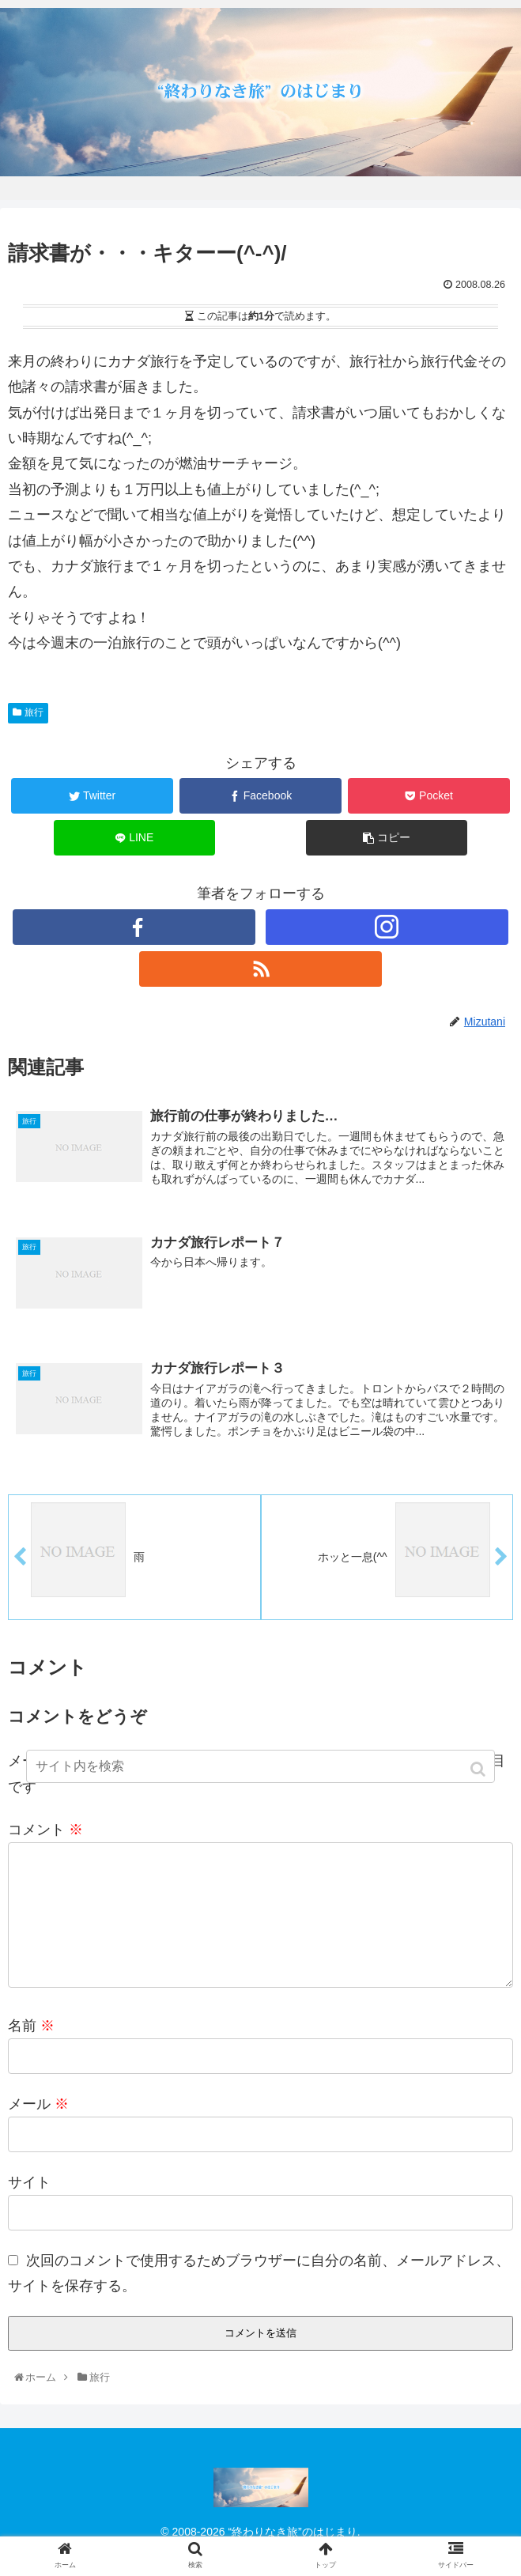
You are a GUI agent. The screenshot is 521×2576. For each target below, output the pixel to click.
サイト (29, 2210)
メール (38, 2132)
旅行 (34, 712)
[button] (479, 1769)
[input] (260, 1766)
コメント (45, 1831)
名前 (31, 2053)
